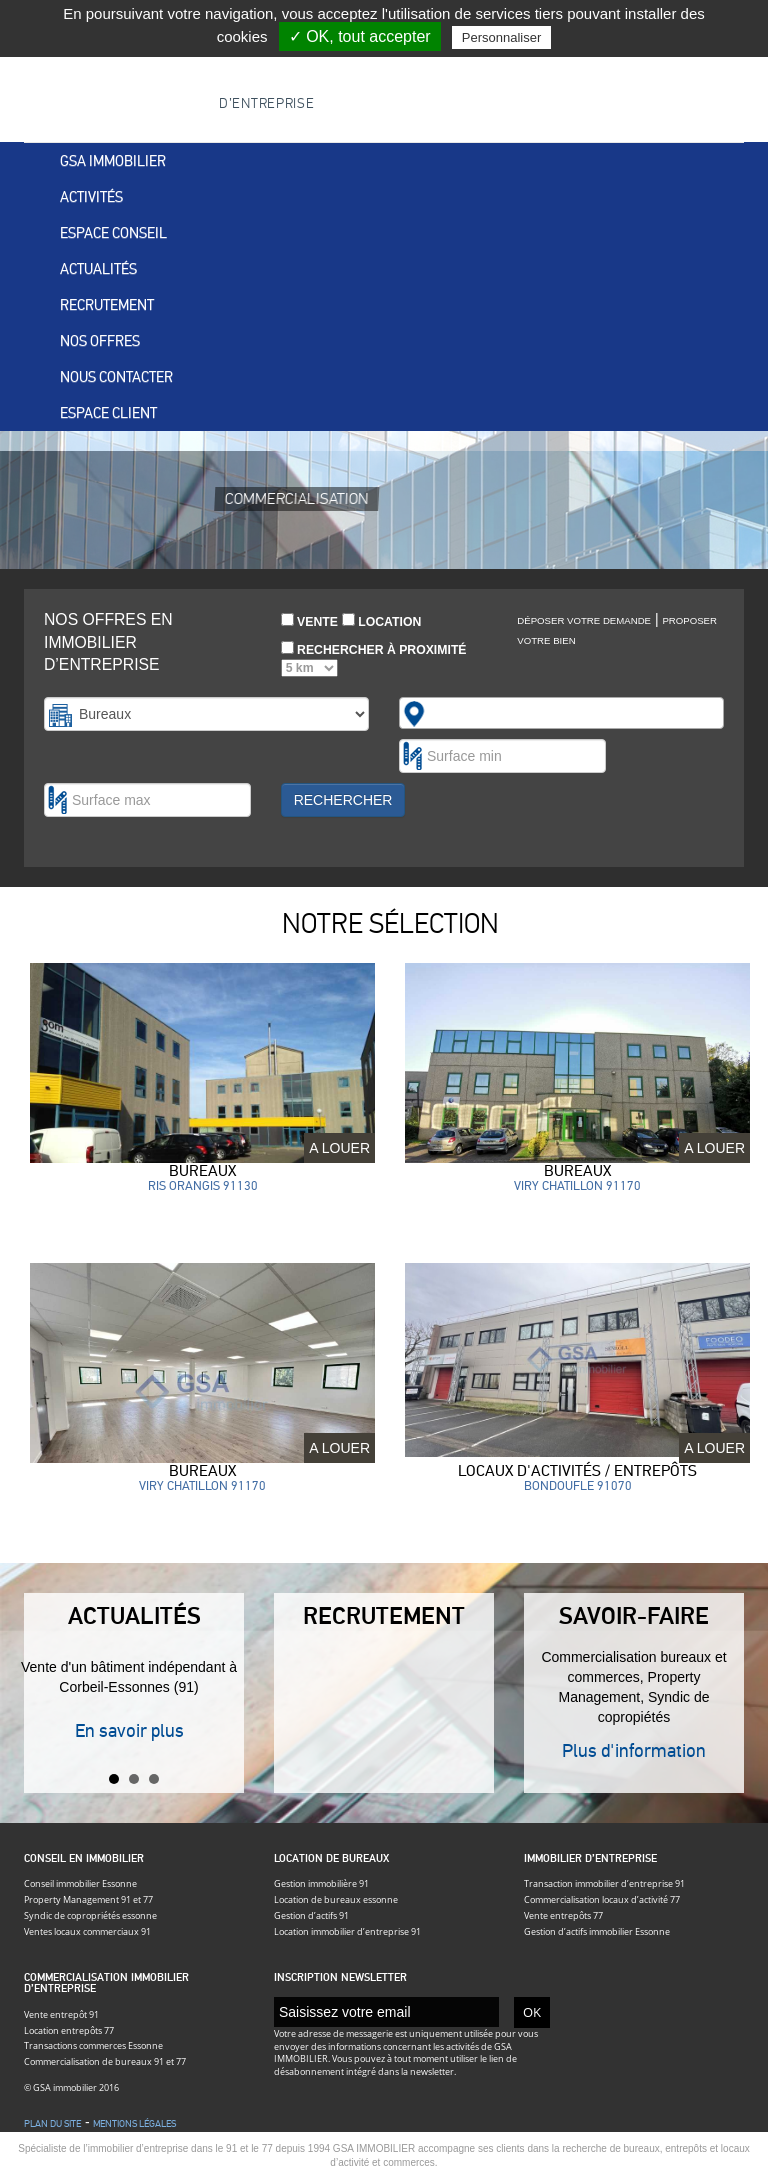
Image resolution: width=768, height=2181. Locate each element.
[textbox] (440, 713)
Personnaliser (502, 37)
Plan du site (52, 2124)
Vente (309, 621)
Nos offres (100, 341)
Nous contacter (116, 377)
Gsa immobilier (113, 161)
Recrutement (107, 305)
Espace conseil (113, 233)
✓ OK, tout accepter (360, 36)
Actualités (98, 269)
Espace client (108, 413)
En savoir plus (129, 1730)
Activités (91, 197)
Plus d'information (634, 1750)
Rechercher (343, 800)
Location (381, 621)
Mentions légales (134, 2124)
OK (532, 2012)
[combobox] (561, 713)
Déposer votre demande (584, 620)
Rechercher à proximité (374, 659)
